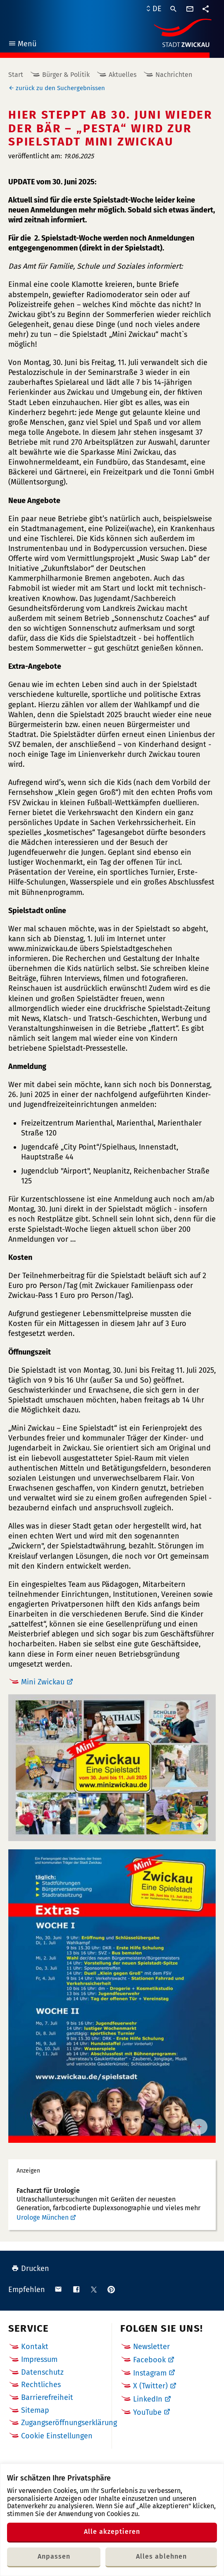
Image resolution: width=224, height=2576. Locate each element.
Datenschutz (42, 2372)
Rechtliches (41, 2384)
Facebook (149, 2359)
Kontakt (34, 2346)
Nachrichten (173, 75)
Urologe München (43, 2217)
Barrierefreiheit (47, 2397)
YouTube (147, 2412)
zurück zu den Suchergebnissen (60, 88)
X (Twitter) (150, 2385)
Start (15, 75)
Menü (22, 44)
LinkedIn (147, 2399)
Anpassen (54, 2556)
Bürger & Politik (66, 75)
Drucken (30, 2268)
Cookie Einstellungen (57, 2436)
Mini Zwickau (42, 1681)
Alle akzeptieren (112, 2531)
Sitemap (35, 2410)
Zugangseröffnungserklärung (69, 2422)
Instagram (150, 2373)
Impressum (39, 2359)
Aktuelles (122, 75)
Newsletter (151, 2346)
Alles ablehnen (161, 2556)
